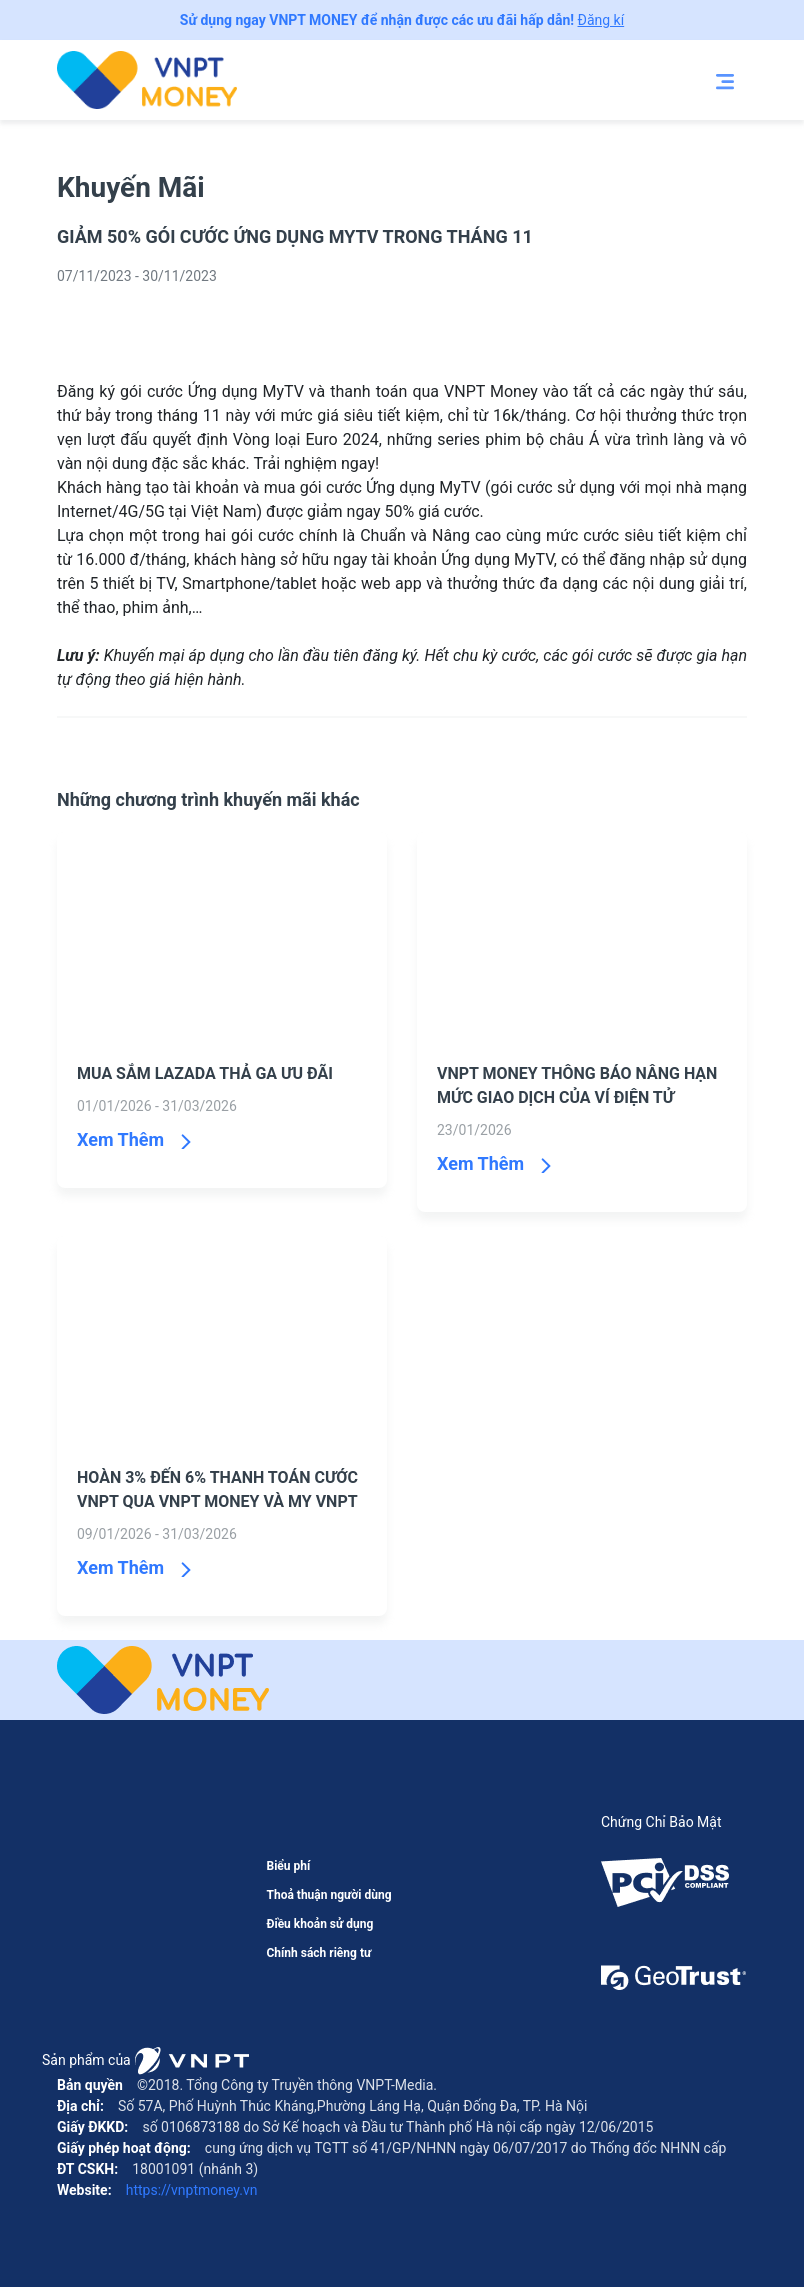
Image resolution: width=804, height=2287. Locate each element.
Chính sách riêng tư (318, 1953)
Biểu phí (288, 1866)
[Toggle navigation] (725, 80)
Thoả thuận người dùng (328, 1895)
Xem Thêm (120, 1139)
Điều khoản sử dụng (319, 1924)
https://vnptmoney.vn (189, 2190)
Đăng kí (601, 20)
